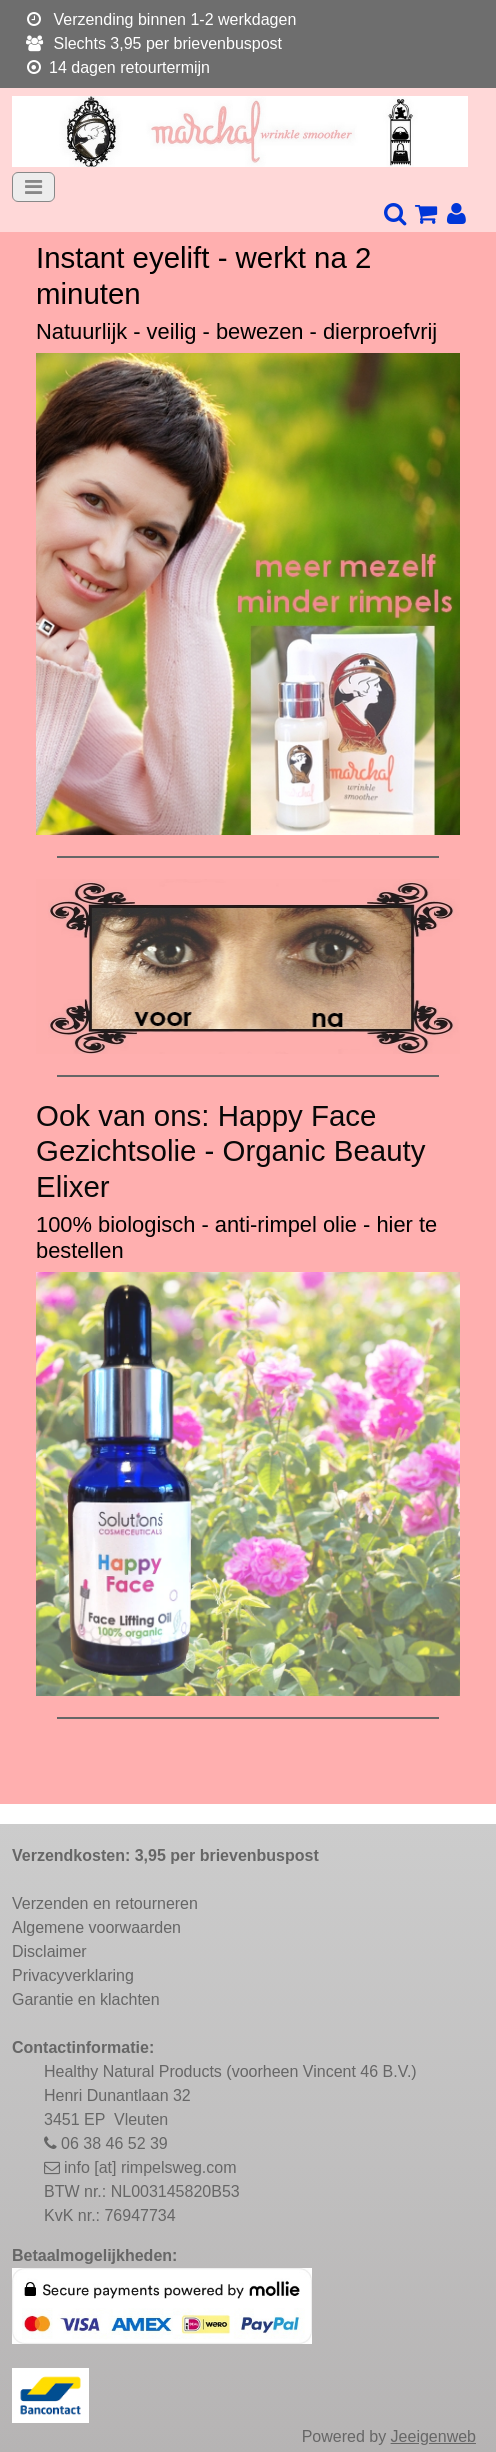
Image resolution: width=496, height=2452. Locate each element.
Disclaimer (49, 1951)
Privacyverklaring (73, 1975)
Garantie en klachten (86, 1999)
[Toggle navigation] (33, 187)
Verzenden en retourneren (105, 1903)
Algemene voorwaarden (96, 1927)
